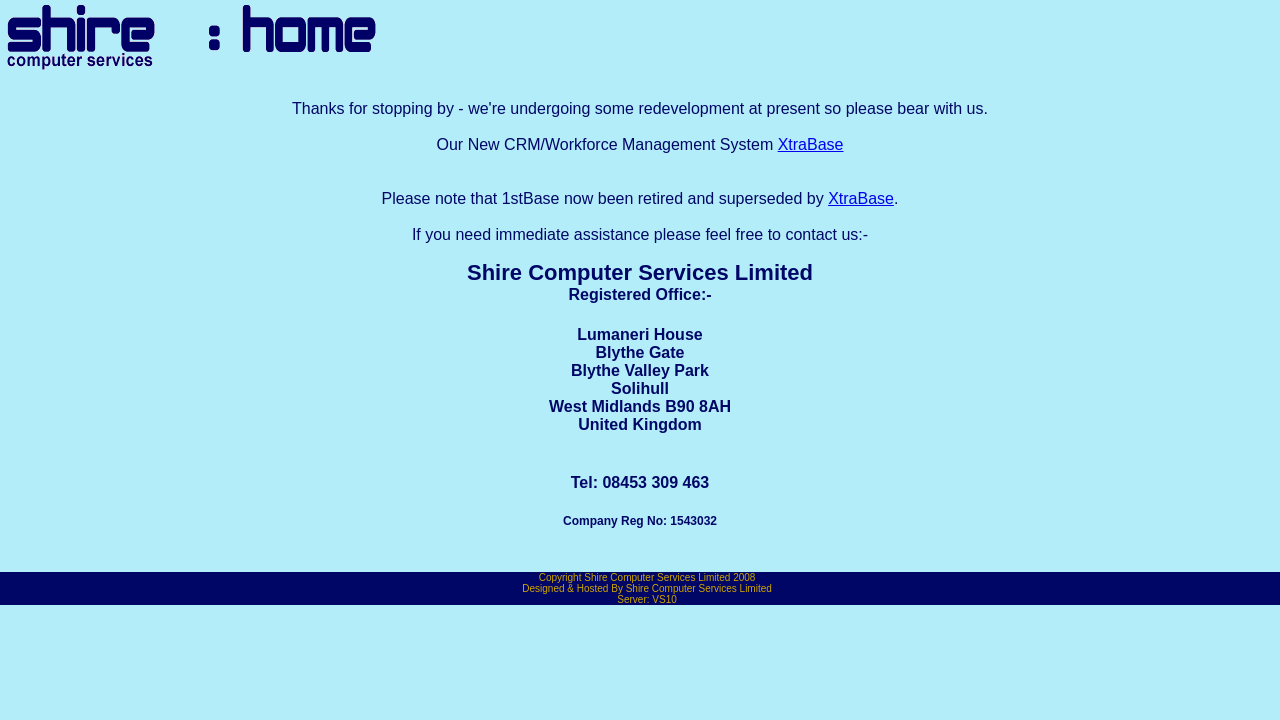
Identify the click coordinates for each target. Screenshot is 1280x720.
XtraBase (811, 144)
